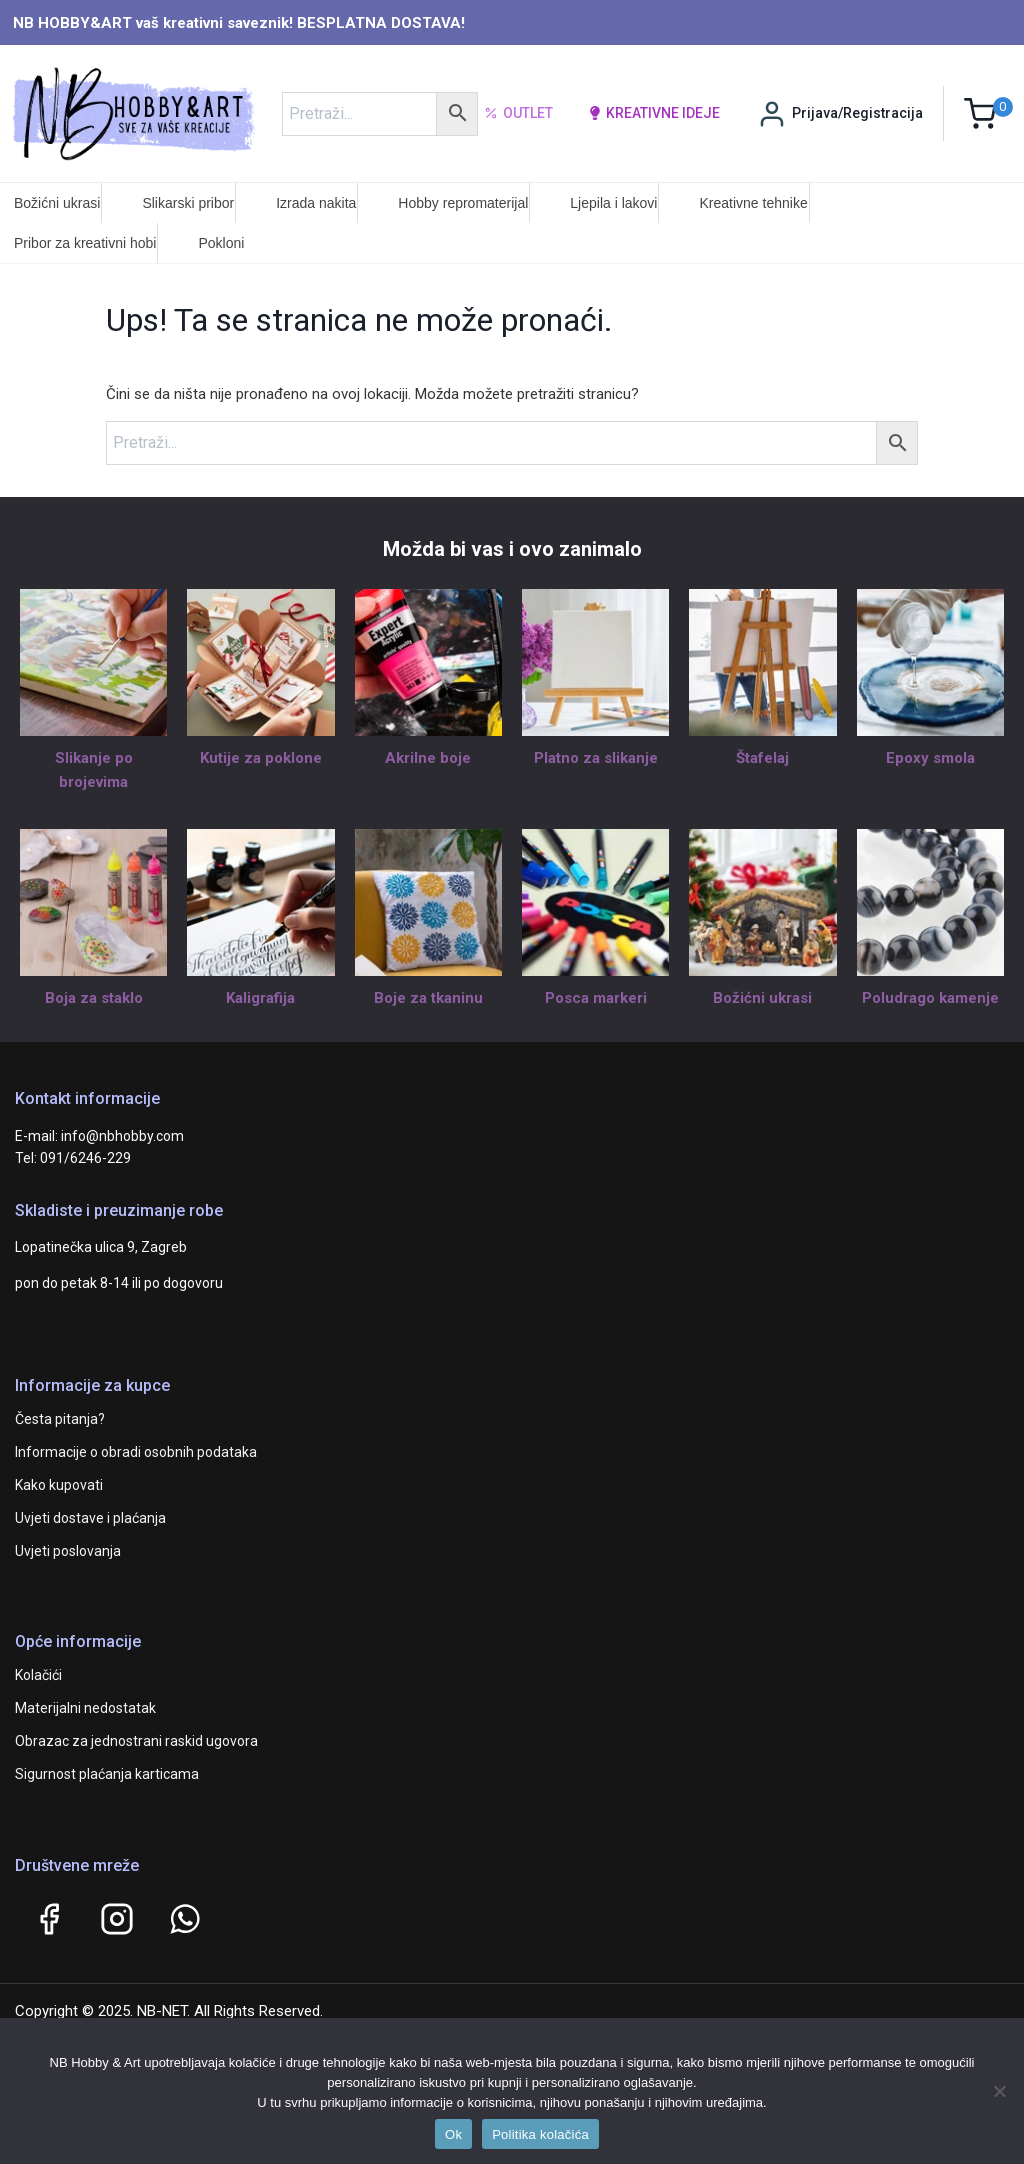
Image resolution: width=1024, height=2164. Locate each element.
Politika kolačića (540, 2134)
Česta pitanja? (60, 1419)
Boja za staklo (94, 998)
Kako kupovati (59, 1485)
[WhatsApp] (185, 1919)
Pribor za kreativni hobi (85, 243)
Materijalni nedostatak (85, 1708)
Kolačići (38, 1675)
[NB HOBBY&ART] (133, 113)
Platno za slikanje (596, 758)
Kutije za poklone (261, 758)
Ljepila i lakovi (613, 203)
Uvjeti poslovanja (68, 1551)
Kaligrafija (260, 998)
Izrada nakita (316, 203)
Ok (453, 2134)
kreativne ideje (654, 113)
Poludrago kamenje (930, 998)
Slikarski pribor (188, 203)
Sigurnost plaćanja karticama (107, 1774)
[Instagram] (117, 1919)
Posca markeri (596, 998)
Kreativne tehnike (753, 203)
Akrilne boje (428, 758)
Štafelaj (762, 758)
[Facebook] (49, 1919)
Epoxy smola (930, 758)
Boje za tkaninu (428, 998)
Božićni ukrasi (57, 203)
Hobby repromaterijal (463, 203)
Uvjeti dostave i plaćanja (90, 1518)
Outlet (518, 114)
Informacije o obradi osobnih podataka (136, 1452)
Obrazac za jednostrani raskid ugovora (136, 1741)
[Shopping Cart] (988, 113)
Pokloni (221, 243)
